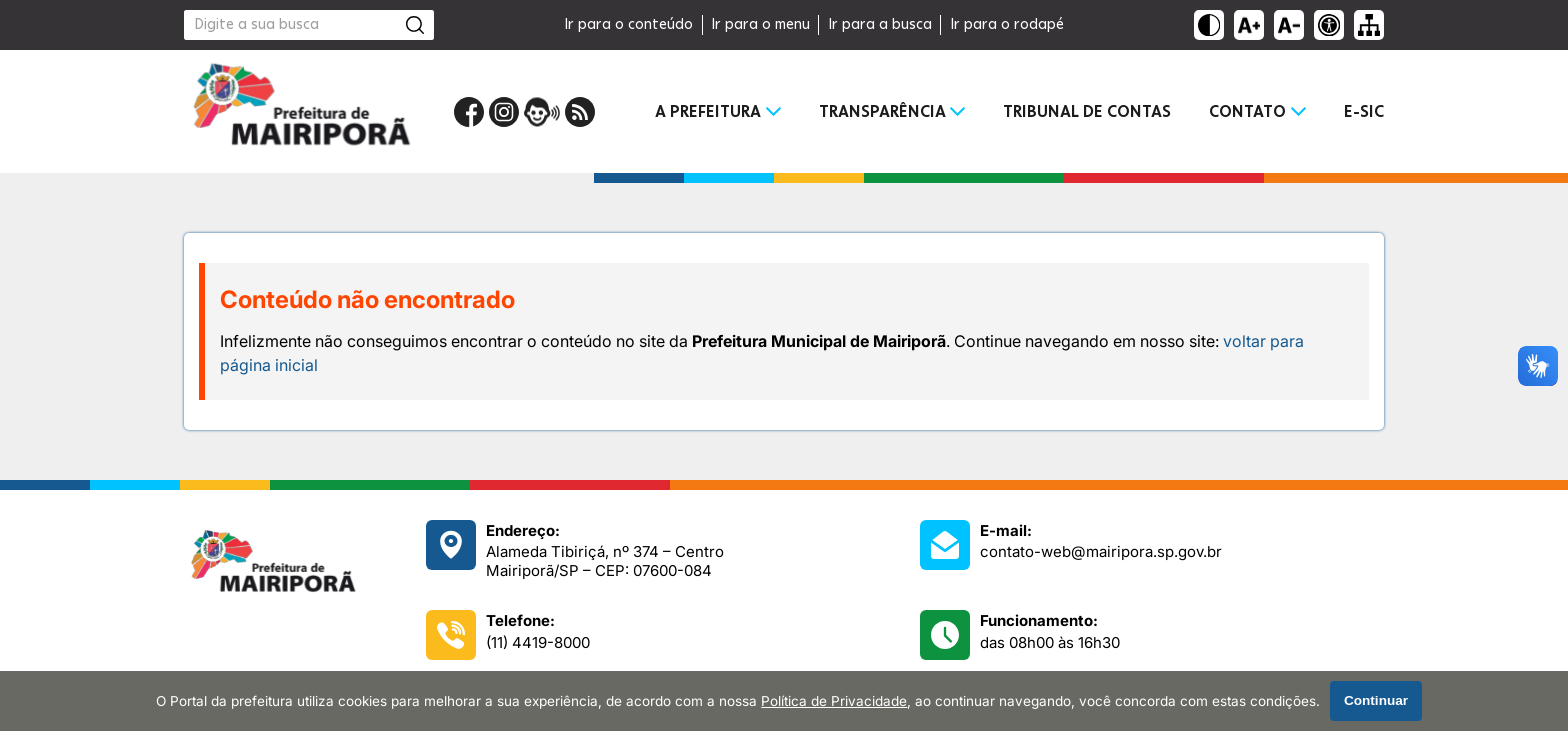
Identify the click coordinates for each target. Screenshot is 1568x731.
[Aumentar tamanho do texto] (1249, 25)
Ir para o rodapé (1007, 25)
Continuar (1376, 700)
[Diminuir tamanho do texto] (1289, 25)
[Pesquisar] (415, 25)
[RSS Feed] (580, 112)
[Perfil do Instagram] (504, 112)
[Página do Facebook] (469, 112)
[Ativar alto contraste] (1209, 25)
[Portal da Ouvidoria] (542, 112)
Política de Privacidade (834, 701)
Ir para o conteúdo (628, 25)
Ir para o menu (760, 25)
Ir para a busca (880, 25)
